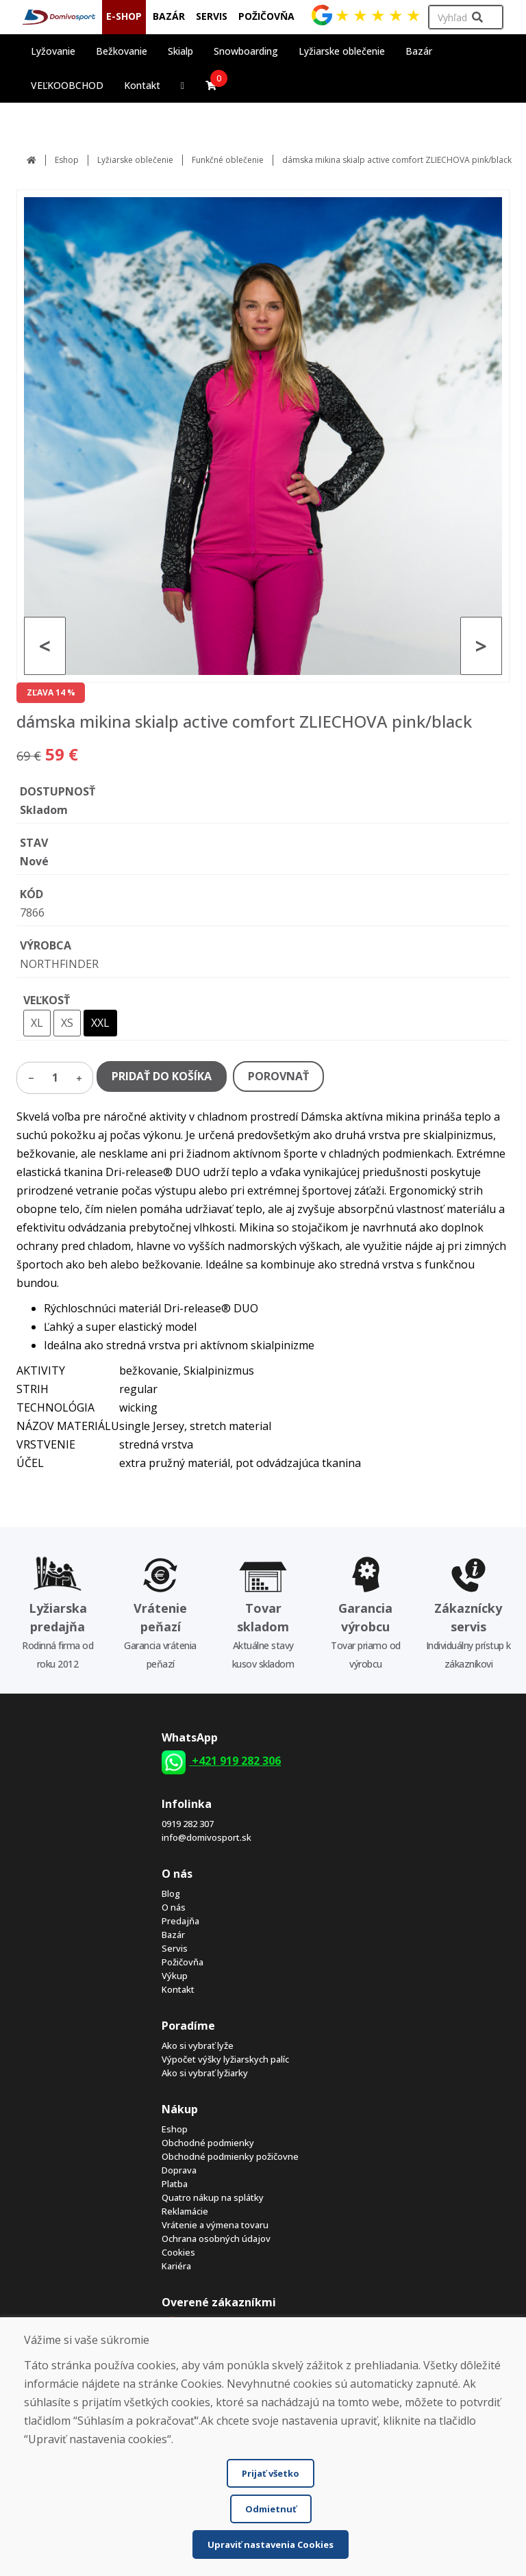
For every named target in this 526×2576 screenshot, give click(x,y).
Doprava (179, 2170)
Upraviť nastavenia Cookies (271, 2544)
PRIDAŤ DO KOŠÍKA (162, 1076)
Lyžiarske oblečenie (135, 160)
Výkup (175, 1975)
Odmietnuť (271, 2509)
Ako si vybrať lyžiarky (205, 2073)
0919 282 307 (188, 1824)
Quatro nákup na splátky (213, 2197)
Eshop (67, 160)
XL (37, 1022)
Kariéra (176, 2266)
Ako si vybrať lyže (198, 2045)
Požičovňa (182, 1962)
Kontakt (142, 85)
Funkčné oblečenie (228, 160)
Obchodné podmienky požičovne (230, 2156)
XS (67, 1022)
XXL (100, 1022)
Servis (175, 1948)
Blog (171, 1893)
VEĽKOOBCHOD (67, 85)
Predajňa (180, 1921)
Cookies (178, 2252)
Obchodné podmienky (208, 2143)
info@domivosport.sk (206, 1837)
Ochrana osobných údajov (216, 2238)
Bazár (173, 1934)
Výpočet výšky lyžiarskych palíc (225, 2059)
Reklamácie (185, 2211)
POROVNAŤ (278, 1076)
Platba (175, 2184)
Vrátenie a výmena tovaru (215, 2225)
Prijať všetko (270, 2473)
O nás (174, 1907)
